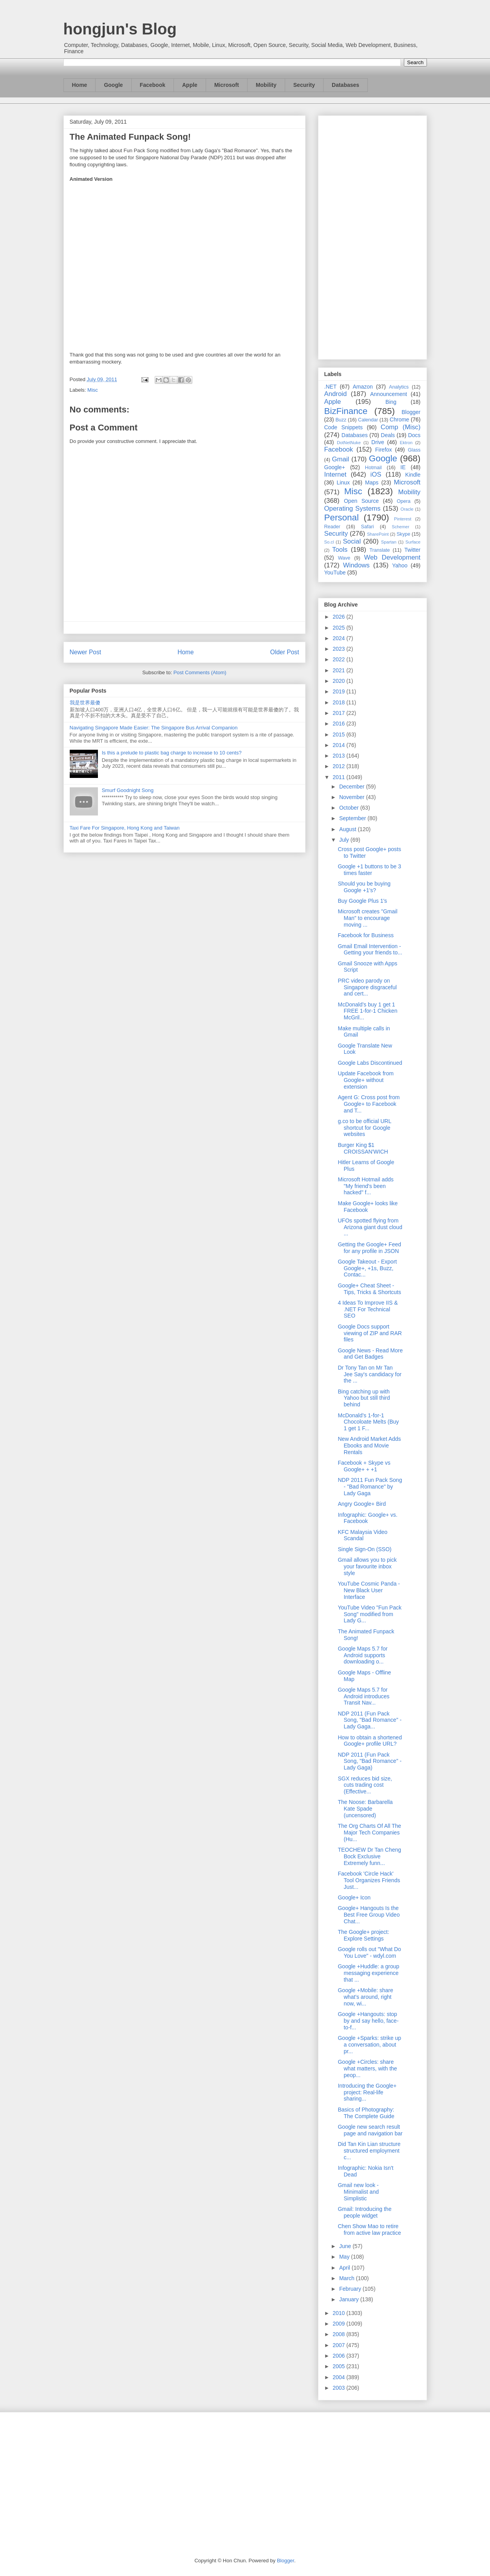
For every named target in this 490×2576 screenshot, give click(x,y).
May (345, 2257)
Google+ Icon (354, 1897)
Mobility (266, 85)
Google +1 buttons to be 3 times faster (369, 869)
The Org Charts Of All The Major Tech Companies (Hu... (369, 1832)
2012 (339, 766)
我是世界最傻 (85, 703)
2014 (339, 745)
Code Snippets (343, 427)
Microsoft (226, 85)
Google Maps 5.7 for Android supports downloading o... (362, 1655)
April (345, 2268)
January (349, 2299)
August (348, 829)
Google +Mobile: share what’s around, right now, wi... (365, 1997)
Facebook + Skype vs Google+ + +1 (364, 1466)
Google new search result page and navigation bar (370, 2130)
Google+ (334, 467)
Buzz (340, 420)
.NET (330, 386)
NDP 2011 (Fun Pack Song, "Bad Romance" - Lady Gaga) (369, 1761)
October (349, 808)
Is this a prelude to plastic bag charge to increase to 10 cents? (172, 753)
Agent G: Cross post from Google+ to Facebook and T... (369, 1104)
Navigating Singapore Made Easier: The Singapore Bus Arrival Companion (154, 728)
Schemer (400, 526)
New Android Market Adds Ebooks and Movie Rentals (369, 1445)
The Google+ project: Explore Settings (363, 1935)
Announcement (388, 394)
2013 (339, 755)
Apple (189, 85)
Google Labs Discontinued (370, 1063)
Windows (356, 565)
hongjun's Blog (120, 29)
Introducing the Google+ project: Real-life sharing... (367, 2092)
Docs (414, 435)
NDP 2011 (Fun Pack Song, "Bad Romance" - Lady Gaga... (369, 1720)
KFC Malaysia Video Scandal (362, 1535)
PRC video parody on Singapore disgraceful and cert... (367, 987)
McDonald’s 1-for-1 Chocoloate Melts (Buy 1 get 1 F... (368, 1422)
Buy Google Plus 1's (362, 901)
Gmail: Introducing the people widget (364, 2212)
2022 (339, 659)
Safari (367, 526)
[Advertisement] (372, 236)
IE (402, 467)
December (352, 786)
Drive (377, 442)
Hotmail (373, 467)
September (353, 818)
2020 (339, 681)
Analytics (399, 387)
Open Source (361, 501)
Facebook (152, 85)
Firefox (383, 449)
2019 (339, 691)
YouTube (335, 572)
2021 (339, 670)
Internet (335, 474)
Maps (371, 482)
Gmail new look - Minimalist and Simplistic (358, 2192)
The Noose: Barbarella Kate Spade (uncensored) (365, 1808)
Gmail (340, 459)
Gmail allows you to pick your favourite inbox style (367, 1566)
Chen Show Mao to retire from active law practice (369, 2229)
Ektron (406, 442)
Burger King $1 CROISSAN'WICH (363, 1148)
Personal (341, 517)
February (351, 2289)
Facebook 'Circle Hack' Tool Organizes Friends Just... (369, 1880)
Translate (379, 550)
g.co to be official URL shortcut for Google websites (364, 1128)
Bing (390, 402)
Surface (413, 542)
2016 (339, 723)
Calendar (368, 420)
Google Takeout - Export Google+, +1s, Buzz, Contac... (367, 1268)
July (345, 840)
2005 (339, 2366)
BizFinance (346, 411)
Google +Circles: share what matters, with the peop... (367, 2068)
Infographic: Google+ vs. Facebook (367, 1518)
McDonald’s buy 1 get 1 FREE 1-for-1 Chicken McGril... (367, 1011)
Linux (343, 482)
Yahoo (399, 565)
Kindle (413, 475)
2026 (339, 617)
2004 (339, 2377)
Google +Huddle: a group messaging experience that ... (368, 1973)
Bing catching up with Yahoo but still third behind (364, 1398)
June (346, 2246)
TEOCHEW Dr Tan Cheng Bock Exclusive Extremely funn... (369, 1856)
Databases (345, 85)
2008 (339, 2334)
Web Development (392, 557)
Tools (339, 549)
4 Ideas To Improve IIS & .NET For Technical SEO (368, 1309)
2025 (339, 628)
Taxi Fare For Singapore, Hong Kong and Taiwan (125, 828)
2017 (339, 713)
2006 (339, 2356)
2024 (339, 638)
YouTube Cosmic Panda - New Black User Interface (369, 1590)
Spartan (388, 542)
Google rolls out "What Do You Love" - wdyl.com (369, 1952)
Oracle (406, 509)
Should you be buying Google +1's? (364, 886)
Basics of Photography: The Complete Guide (366, 2112)
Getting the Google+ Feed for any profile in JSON (369, 1247)
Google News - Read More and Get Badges (370, 1353)
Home (79, 85)
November (352, 797)
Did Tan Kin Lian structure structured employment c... (369, 2150)
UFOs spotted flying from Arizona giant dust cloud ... (370, 1227)
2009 (339, 2323)
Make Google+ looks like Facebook (368, 1206)
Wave (344, 558)
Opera (403, 501)
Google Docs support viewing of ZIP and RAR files (369, 1333)
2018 (339, 702)
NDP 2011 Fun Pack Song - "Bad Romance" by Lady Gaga (370, 1486)
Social (352, 541)
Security (304, 85)
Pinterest (402, 519)
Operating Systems (352, 508)
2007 (339, 2345)
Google (113, 85)
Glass (414, 450)
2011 (339, 777)
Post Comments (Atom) (200, 672)
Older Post (284, 652)
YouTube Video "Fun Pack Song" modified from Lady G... (369, 1614)
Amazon (363, 386)
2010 (339, 2313)
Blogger (410, 412)
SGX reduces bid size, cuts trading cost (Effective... (365, 1785)
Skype (403, 534)
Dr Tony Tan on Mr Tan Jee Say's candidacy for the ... (369, 1374)
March (347, 2278)
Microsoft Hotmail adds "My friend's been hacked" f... (365, 1186)
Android (335, 394)
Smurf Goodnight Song (128, 790)
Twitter (412, 550)
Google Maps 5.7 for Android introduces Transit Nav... (363, 1696)
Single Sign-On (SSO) (364, 1549)
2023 (339, 649)
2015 (339, 734)
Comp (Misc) (401, 427)
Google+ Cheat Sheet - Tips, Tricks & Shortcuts (369, 1288)
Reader (332, 526)
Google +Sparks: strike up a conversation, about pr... (369, 2044)
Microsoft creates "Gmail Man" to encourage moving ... (367, 918)
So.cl (329, 542)
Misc (92, 390)
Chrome (399, 419)
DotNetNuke (349, 442)
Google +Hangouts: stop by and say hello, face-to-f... (368, 2021)
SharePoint (378, 534)
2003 (339, 2388)
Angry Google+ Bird (362, 1504)
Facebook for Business (365, 935)
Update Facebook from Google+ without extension (365, 1080)
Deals (388, 435)
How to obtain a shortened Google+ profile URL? (369, 1740)
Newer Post (85, 652)
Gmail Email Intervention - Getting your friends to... (370, 949)
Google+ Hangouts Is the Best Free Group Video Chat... (369, 1914)
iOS (376, 474)
